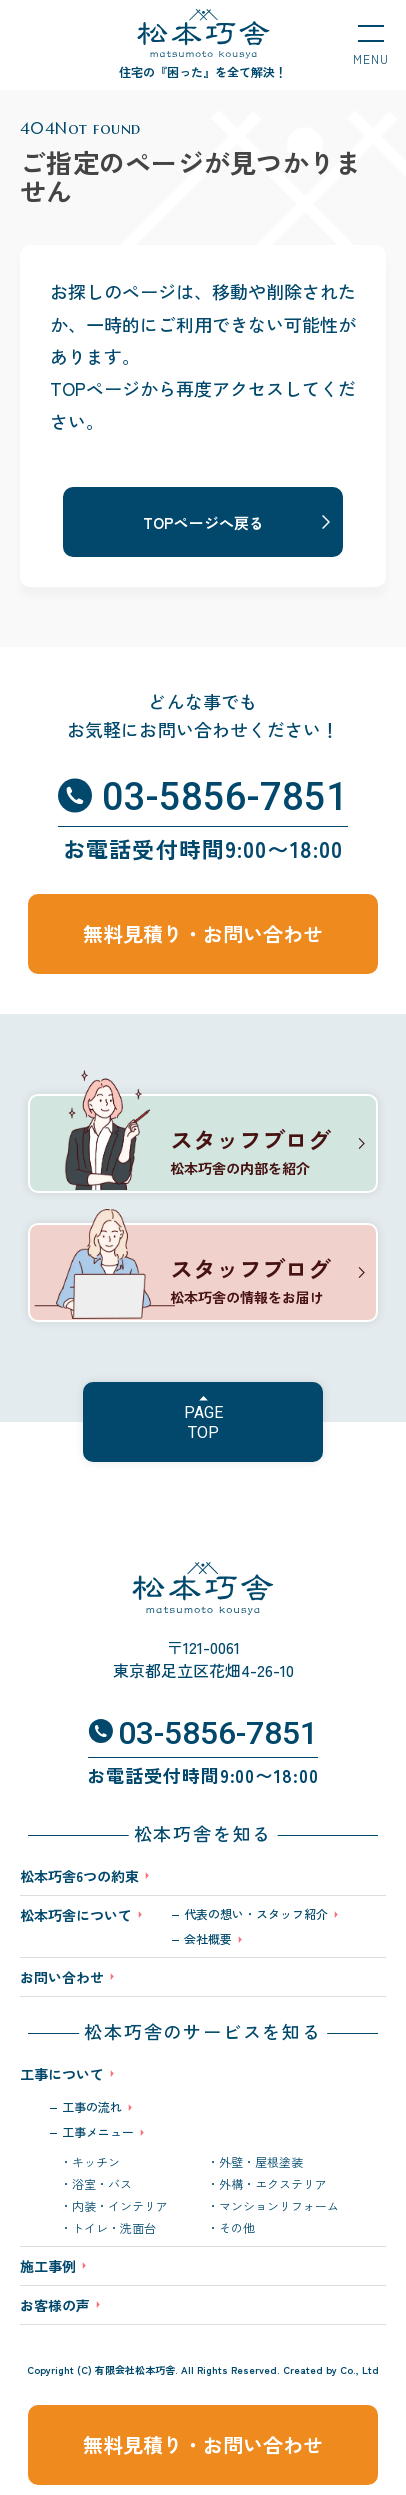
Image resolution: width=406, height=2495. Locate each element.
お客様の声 (55, 2305)
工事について (62, 2074)
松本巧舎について (76, 1916)
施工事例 (48, 2266)
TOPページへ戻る (203, 522)
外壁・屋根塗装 (261, 2162)
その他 (237, 2228)
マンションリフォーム (279, 2206)
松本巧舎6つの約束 (79, 1876)
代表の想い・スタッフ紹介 (256, 1914)
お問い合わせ (62, 1977)
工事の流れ (92, 2107)
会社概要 (208, 1939)
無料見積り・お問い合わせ (203, 2444)
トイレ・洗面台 (114, 2228)
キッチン (96, 2162)
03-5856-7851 (225, 797)
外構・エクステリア (273, 2184)
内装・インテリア (120, 2206)
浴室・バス (102, 2184)
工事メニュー (98, 2132)
